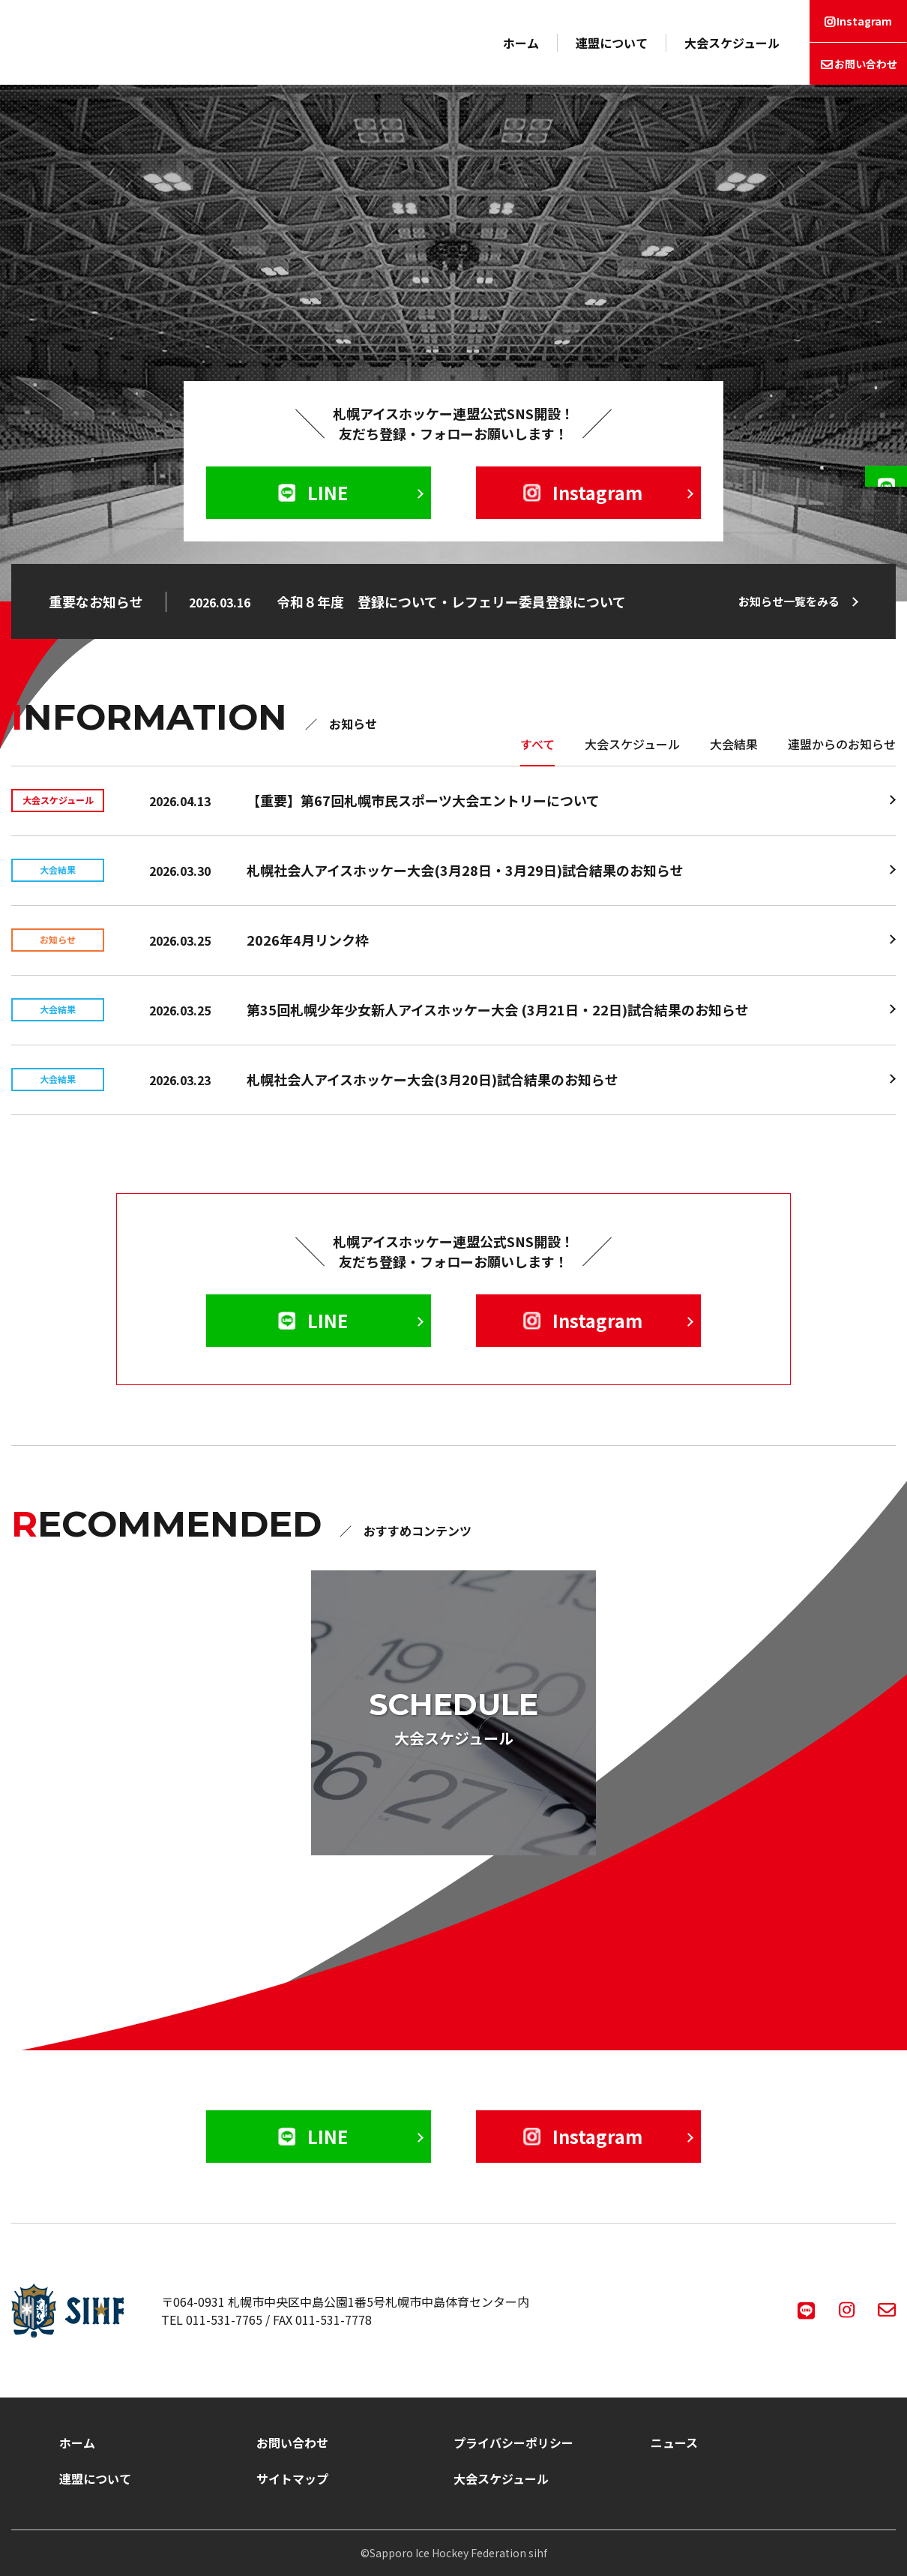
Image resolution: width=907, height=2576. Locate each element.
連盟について (612, 43)
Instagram (864, 20)
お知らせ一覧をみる (789, 601)
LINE (313, 492)
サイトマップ (292, 2479)
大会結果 (734, 744)
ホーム (521, 43)
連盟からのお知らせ (842, 744)
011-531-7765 (224, 2320)
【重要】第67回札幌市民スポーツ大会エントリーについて (423, 800)
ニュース (674, 2443)
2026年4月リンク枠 (308, 939)
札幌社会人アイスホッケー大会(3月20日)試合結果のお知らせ (432, 1079)
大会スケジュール (732, 43)
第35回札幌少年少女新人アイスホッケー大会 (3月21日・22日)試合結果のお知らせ (498, 1009)
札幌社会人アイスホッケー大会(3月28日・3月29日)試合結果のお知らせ (465, 870)
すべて (537, 744)
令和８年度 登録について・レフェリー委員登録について (451, 601)
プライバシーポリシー (513, 2443)
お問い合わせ (865, 63)
